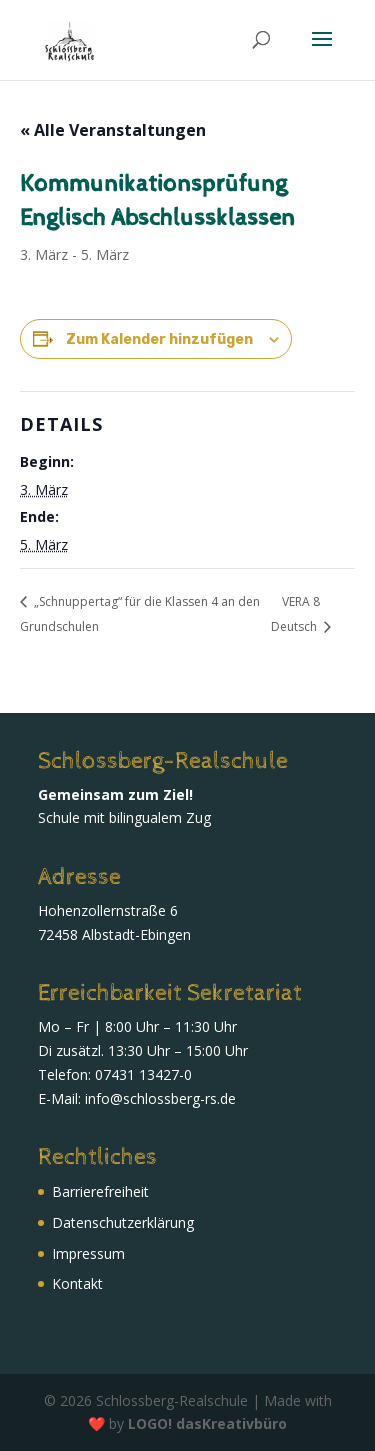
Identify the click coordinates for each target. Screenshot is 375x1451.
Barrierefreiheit (100, 1191)
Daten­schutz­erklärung (123, 1222)
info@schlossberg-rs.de (160, 1098)
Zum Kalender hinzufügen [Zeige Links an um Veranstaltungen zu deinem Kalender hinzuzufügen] (159, 339)
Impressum (88, 1253)
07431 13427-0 (143, 1074)
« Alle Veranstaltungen (113, 130)
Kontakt (77, 1283)
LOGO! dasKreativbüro (207, 1423)
